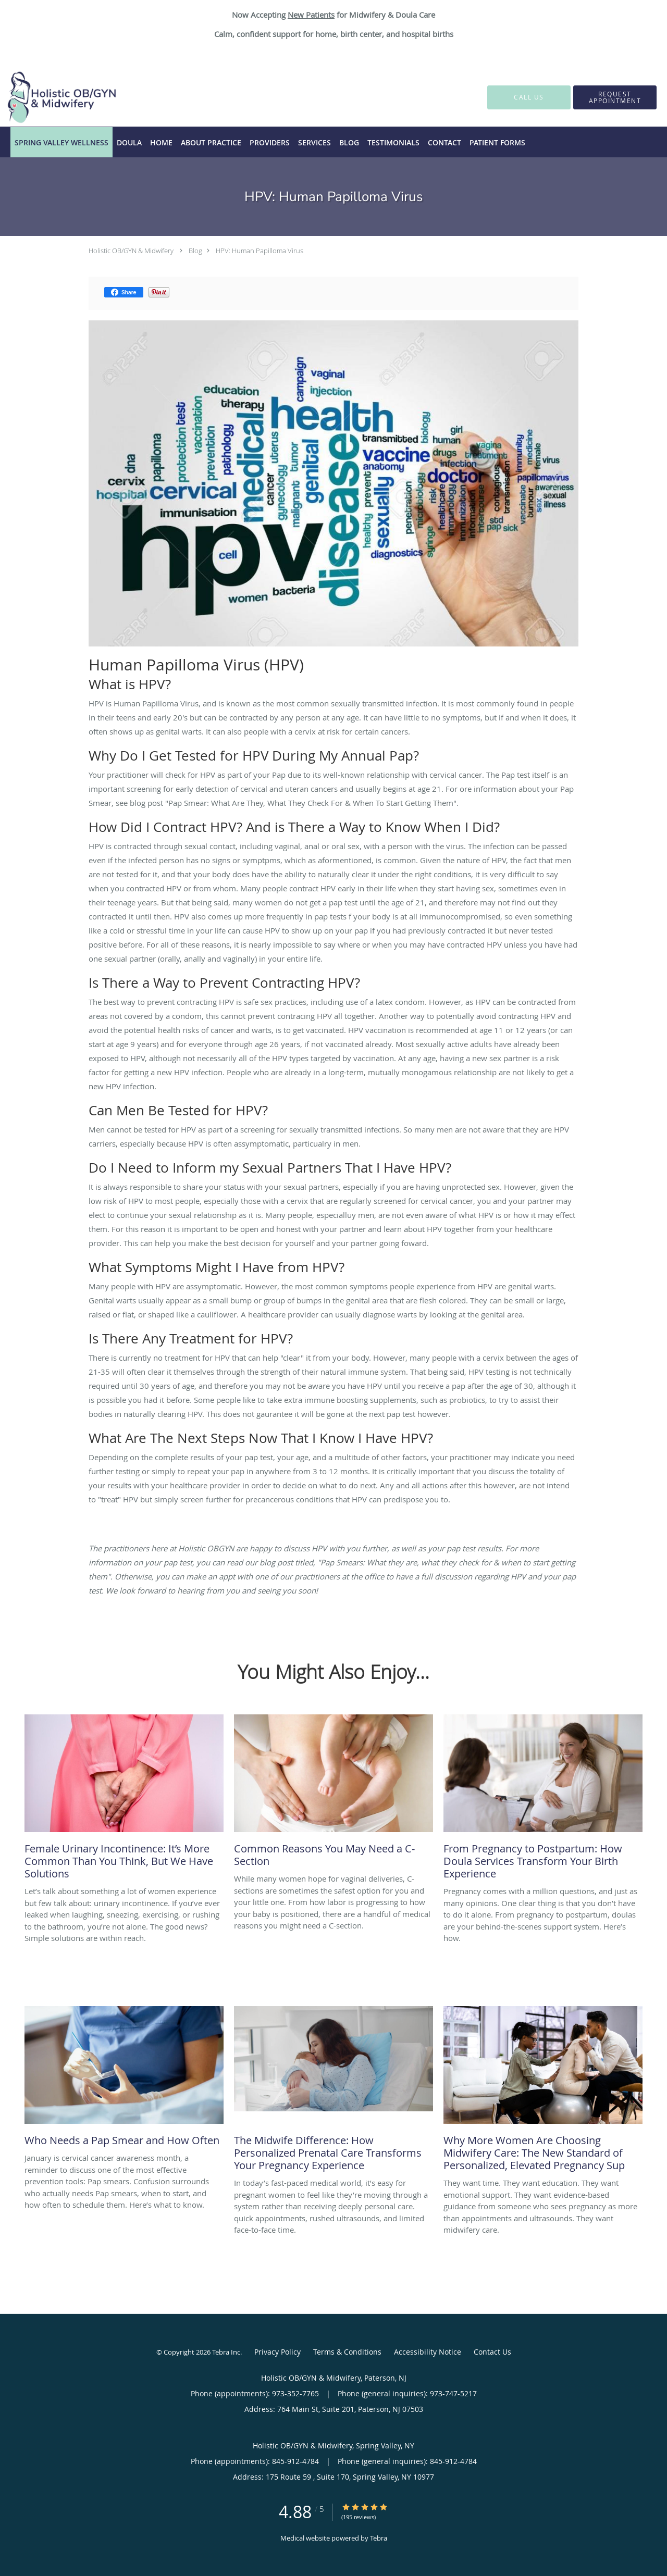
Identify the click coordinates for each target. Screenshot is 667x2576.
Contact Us (492, 2352)
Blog (195, 250)
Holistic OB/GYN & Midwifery (131, 250)
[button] (615, 97)
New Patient (309, 14)
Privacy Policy (277, 2352)
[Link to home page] (46, 97)
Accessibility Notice (427, 2352)
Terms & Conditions (347, 2352)
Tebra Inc (226, 2352)
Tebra (378, 2538)
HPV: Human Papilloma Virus (259, 250)
